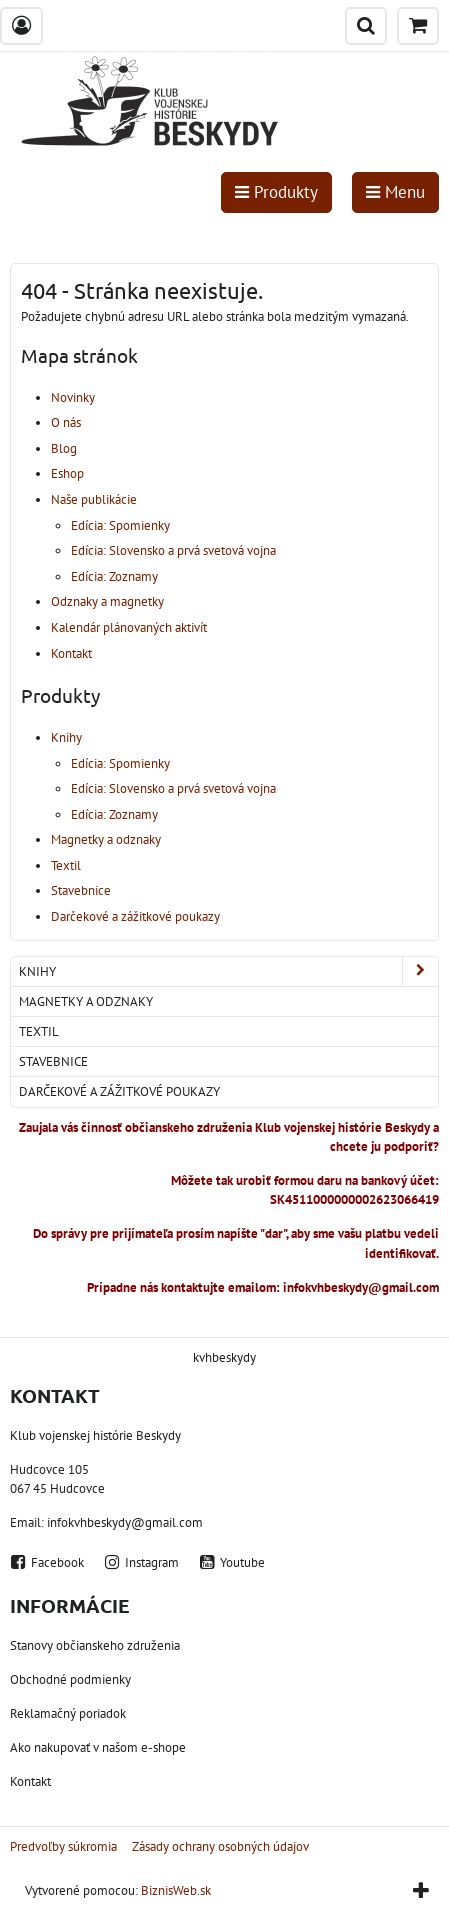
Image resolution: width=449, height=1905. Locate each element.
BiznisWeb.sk (176, 1890)
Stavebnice (81, 890)
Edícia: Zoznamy (114, 576)
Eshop (67, 473)
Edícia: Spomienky (120, 525)
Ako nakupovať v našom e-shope (98, 1747)
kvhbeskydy (224, 1357)
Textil (66, 865)
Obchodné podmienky (70, 1679)
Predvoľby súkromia (63, 1846)
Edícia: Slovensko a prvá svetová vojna (173, 550)
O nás (66, 422)
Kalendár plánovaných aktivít (129, 627)
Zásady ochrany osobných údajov (220, 1846)
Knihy (66, 737)
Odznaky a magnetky (107, 601)
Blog (64, 448)
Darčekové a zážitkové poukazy (135, 916)
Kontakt (71, 653)
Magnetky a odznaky (106, 839)
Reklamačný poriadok (68, 1713)
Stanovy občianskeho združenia (95, 1645)
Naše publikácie (94, 499)
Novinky (73, 397)
